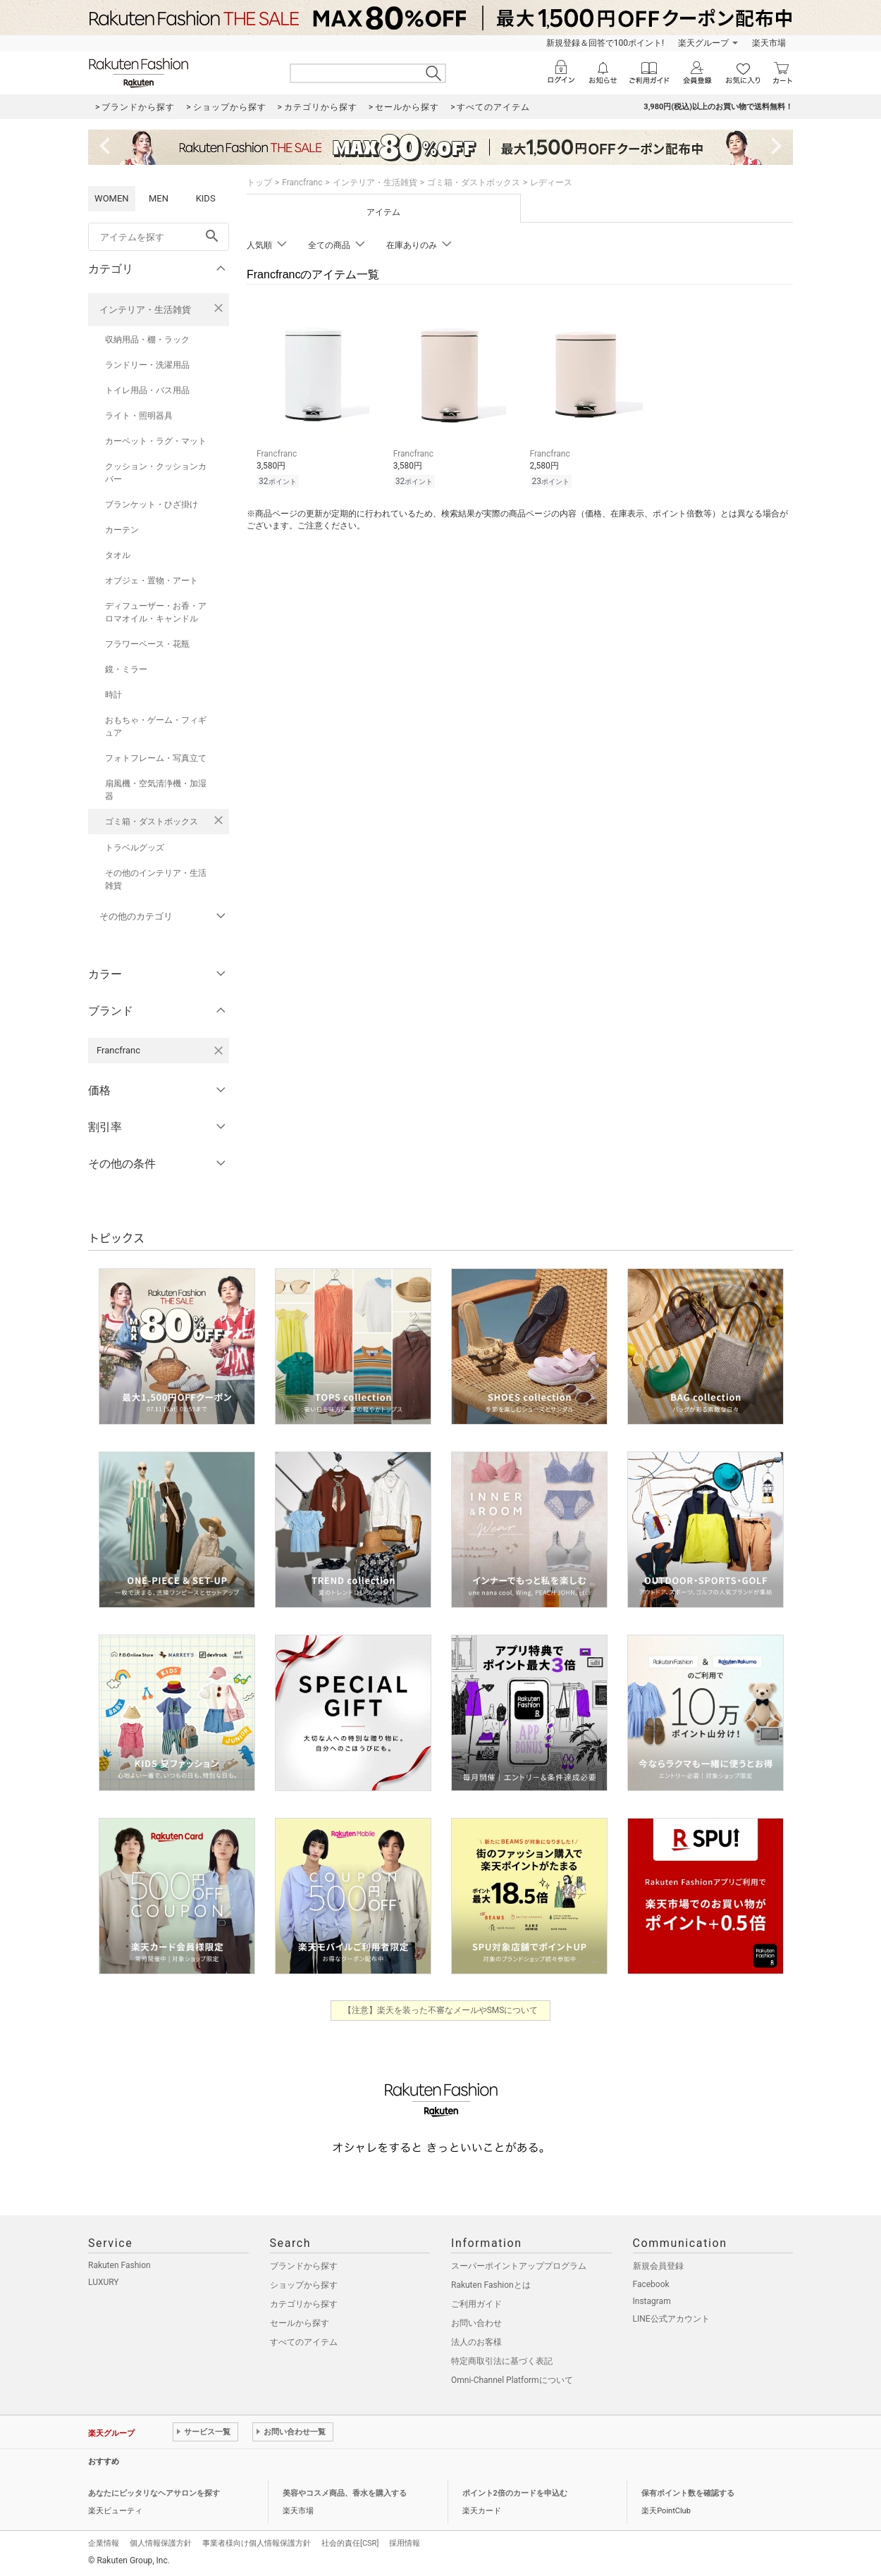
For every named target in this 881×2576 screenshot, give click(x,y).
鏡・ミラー (126, 669)
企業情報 (103, 2543)
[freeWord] (158, 237)
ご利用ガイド (476, 2304)
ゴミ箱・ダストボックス (151, 821)
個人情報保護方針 (161, 2543)
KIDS (206, 198)
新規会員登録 (658, 2266)
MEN (158, 198)
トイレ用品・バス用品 (147, 390)
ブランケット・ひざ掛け (151, 504)
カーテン (122, 530)
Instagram (652, 2301)
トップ (259, 182)
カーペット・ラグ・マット (156, 441)
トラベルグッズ (134, 848)
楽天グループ (703, 43)
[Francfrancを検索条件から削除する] (218, 1051)
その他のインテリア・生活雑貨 (156, 879)
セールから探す (299, 2323)
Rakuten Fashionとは (491, 2285)
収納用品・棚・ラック (147, 340)
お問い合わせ (476, 2323)
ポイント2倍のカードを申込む (514, 2493)
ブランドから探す (304, 2266)
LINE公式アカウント (671, 2319)
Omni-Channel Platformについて (512, 2380)
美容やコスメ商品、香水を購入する (345, 2493)
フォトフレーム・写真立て (156, 758)
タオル (117, 555)
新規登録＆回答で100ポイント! (605, 43)
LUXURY (103, 2282)
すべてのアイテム (304, 2342)
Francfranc (302, 182)
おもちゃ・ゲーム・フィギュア (156, 726)
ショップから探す (304, 2285)
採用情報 (404, 2543)
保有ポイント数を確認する (687, 2493)
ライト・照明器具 (139, 416)
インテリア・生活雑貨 (145, 309)
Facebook (651, 2284)
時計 (113, 695)
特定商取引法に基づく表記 (502, 2361)
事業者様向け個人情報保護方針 (256, 2543)
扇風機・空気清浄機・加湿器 (156, 790)
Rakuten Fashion (119, 2265)
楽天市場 (769, 43)
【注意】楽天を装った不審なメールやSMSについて (440, 2010)
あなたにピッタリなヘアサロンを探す (154, 2493)
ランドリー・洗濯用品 (147, 365)
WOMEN (111, 198)
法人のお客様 (476, 2342)
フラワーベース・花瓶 (147, 644)
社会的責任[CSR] (349, 2543)
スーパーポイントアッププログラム (518, 2266)
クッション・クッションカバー (156, 473)
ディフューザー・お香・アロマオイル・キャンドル (156, 612)
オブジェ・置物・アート (151, 581)
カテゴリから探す (304, 2304)
